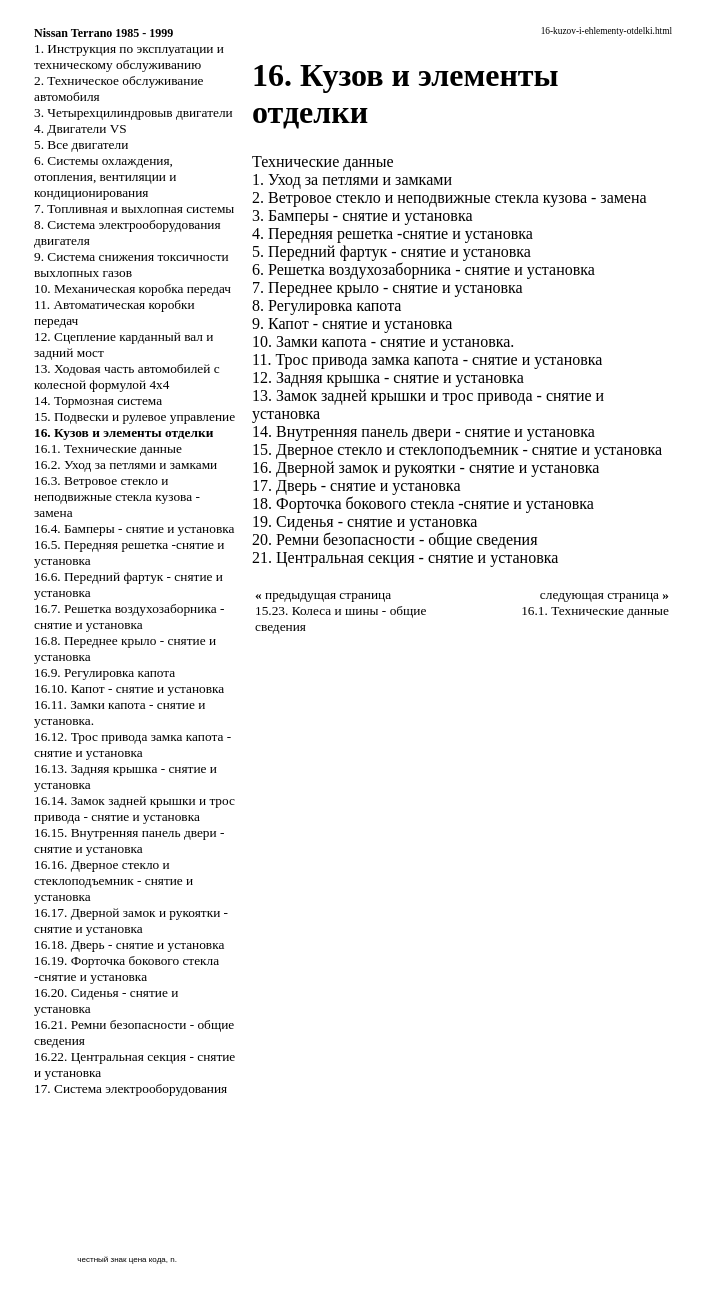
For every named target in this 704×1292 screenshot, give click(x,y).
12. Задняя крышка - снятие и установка (388, 377)
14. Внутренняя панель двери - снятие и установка (423, 431)
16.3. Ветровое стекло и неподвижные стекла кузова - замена (117, 496)
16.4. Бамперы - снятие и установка (134, 528)
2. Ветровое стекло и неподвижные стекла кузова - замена (449, 197)
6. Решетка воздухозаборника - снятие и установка (423, 269)
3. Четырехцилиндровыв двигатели (133, 112)
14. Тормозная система (98, 400)
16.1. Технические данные (108, 448)
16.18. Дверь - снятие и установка (129, 944)
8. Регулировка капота (326, 305)
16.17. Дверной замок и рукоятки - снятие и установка (131, 920)
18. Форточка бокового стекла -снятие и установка (423, 503)
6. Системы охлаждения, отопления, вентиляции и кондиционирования (105, 176)
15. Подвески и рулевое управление (134, 416)
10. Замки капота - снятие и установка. (383, 341)
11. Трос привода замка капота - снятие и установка (427, 359)
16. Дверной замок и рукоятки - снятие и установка (425, 467)
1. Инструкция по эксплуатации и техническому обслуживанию (129, 56)
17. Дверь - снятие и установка (356, 485)
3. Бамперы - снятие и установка (362, 215)
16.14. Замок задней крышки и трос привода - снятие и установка (134, 808)
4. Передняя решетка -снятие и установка (392, 233)
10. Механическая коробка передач (132, 288)
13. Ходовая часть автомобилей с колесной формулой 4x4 (127, 376)
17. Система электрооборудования (130, 1088)
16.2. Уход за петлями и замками (125, 464)
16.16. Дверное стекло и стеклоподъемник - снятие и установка (113, 880)
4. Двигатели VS (80, 128)
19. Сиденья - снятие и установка (364, 521)
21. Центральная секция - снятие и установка (405, 557)
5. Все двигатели (81, 144)
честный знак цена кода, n (125, 1259)
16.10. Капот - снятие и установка (129, 688)
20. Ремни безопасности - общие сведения (395, 539)
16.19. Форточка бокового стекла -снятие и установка (126, 968)
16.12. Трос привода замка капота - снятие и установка (132, 744)
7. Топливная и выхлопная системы (134, 208)
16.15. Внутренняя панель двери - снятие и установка (129, 840)
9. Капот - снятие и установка (352, 323)
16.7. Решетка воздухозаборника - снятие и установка (129, 616)
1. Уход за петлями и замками (352, 179)
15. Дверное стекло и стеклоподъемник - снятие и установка (457, 449)
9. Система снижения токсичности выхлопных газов (131, 264)
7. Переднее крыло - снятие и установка (387, 287)
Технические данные (322, 161)
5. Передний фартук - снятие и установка (391, 251)
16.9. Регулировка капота (104, 672)
